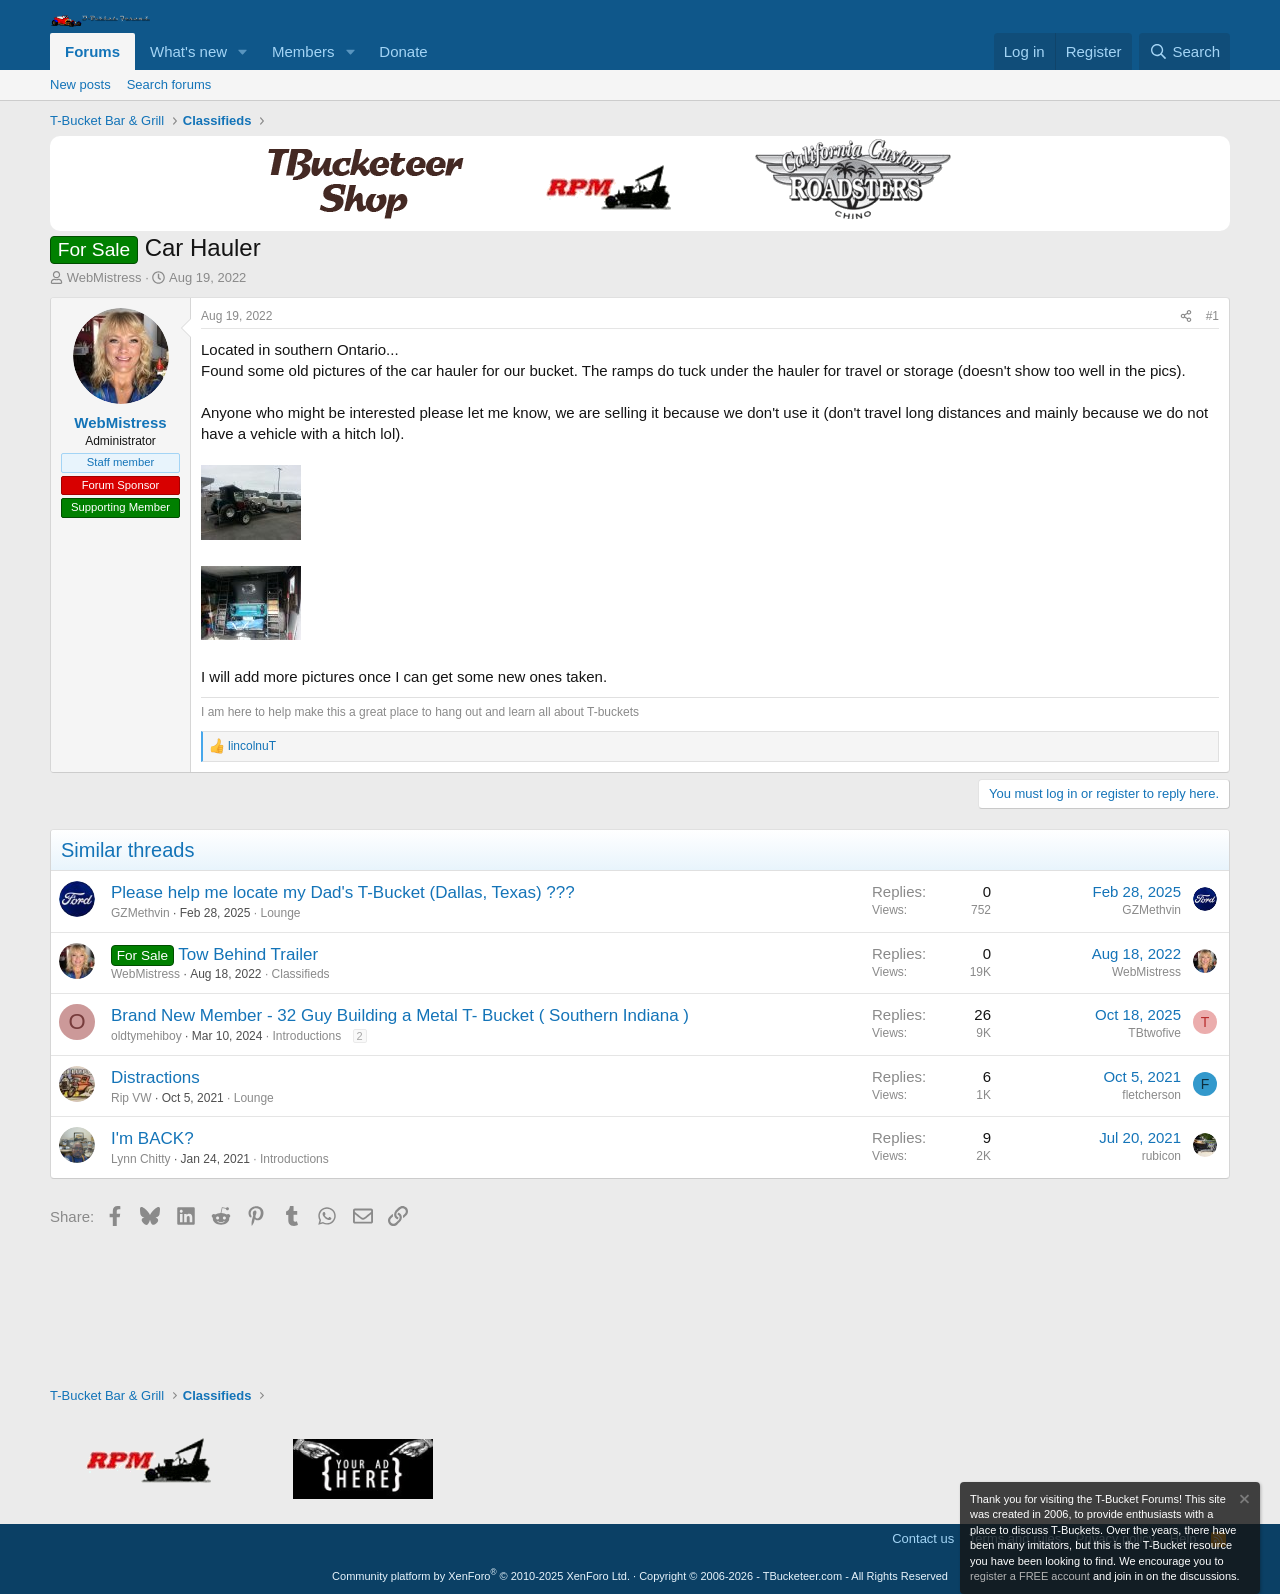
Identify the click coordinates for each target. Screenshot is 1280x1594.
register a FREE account (1030, 1576)
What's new (188, 51)
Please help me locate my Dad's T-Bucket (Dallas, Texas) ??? (343, 892)
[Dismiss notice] (1243, 1501)
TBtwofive (1154, 1033)
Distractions (155, 1077)
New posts (80, 84)
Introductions (306, 1036)
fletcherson (1151, 1095)
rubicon (1161, 1156)
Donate (403, 51)
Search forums (169, 84)
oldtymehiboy (146, 1036)
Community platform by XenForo (481, 1576)
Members (303, 51)
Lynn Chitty (141, 1159)
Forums (92, 51)
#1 (1212, 316)
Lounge (280, 913)
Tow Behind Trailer (248, 954)
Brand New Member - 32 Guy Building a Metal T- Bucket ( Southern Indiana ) (400, 1015)
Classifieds (301, 974)
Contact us (923, 1538)
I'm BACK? (152, 1138)
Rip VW (131, 1098)
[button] (243, 51)
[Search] (1184, 51)
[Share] (1186, 316)
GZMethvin (140, 913)
